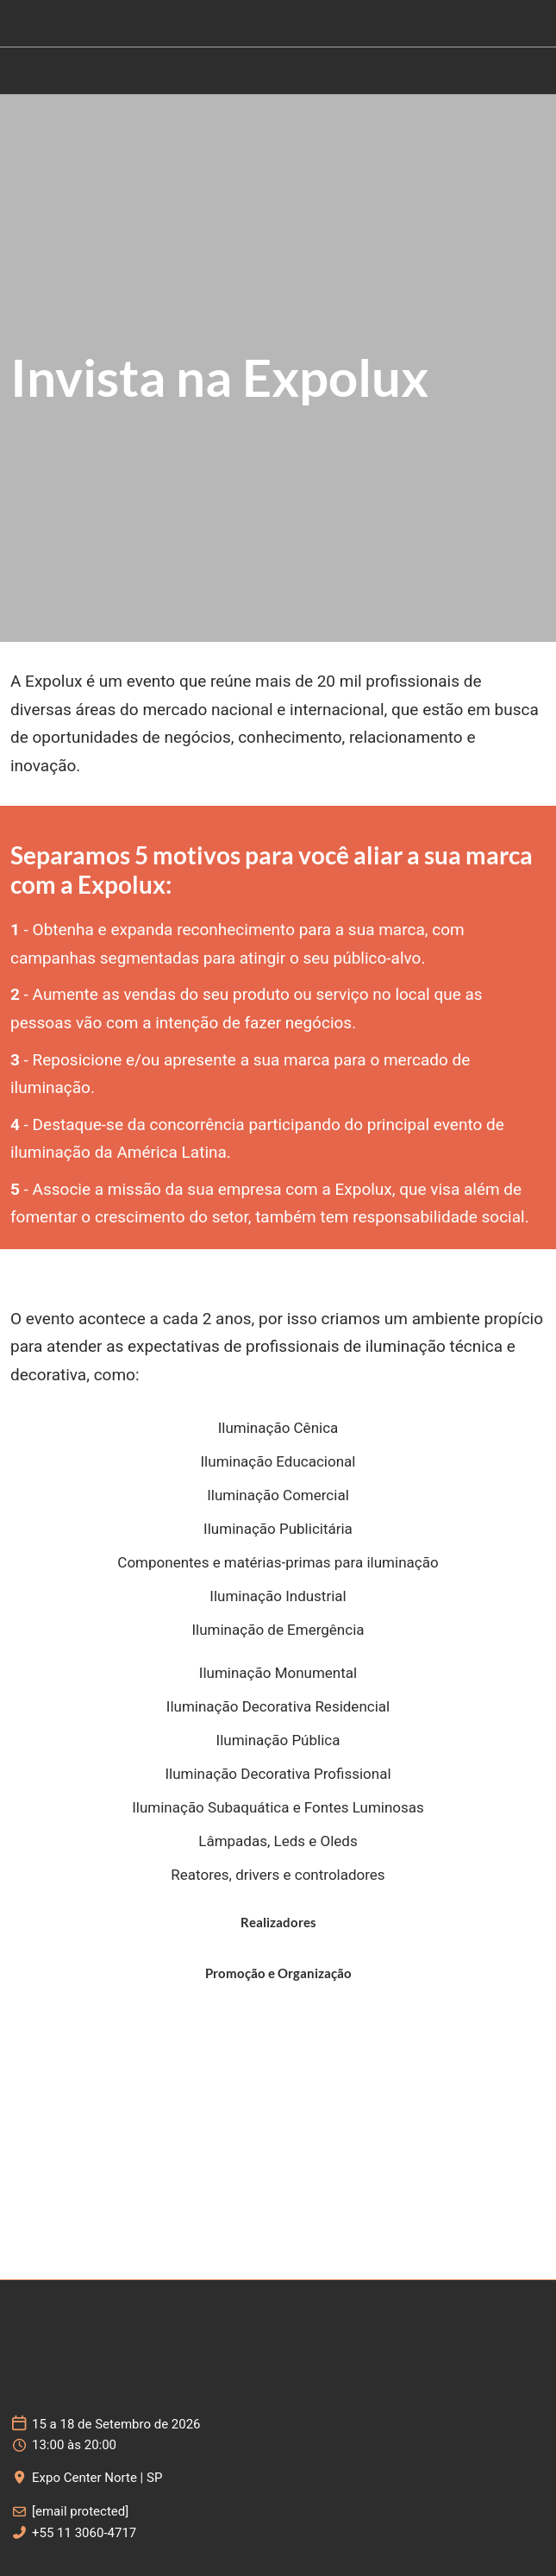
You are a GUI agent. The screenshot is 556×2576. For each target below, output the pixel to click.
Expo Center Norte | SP (97, 2477)
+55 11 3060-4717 (84, 2533)
